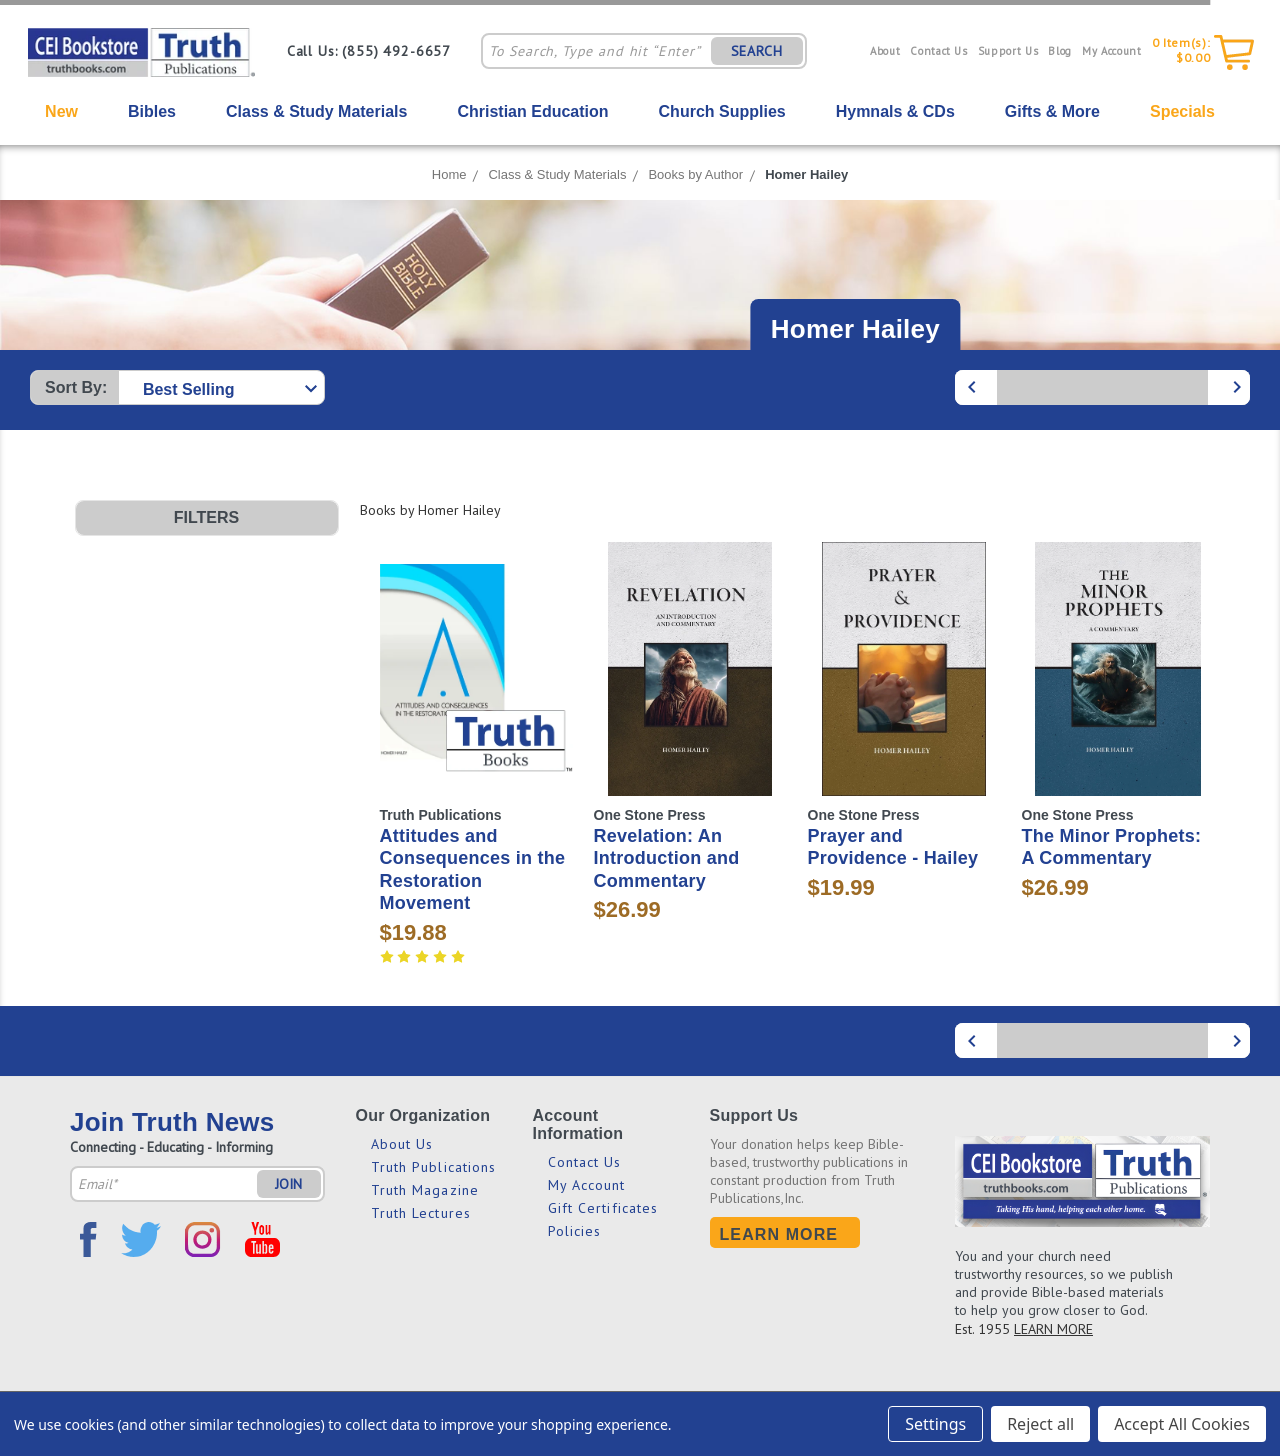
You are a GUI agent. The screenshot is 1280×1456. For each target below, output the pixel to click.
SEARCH (757, 51)
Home (449, 174)
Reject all (1040, 1424)
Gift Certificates (603, 1208)
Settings (935, 1424)
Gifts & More (1052, 111)
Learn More (779, 1234)
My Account (1112, 51)
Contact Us (939, 51)
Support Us (1008, 51)
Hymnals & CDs (895, 111)
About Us (402, 1144)
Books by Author (695, 174)
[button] (207, 518)
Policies (575, 1231)
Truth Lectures (421, 1213)
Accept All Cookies (1182, 1424)
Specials (1182, 111)
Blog (1060, 51)
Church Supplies (722, 111)
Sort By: (76, 387)
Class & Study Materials (316, 111)
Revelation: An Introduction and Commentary (667, 858)
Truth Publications (434, 1167)
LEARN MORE (1053, 1329)
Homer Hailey (806, 174)
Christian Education (532, 111)
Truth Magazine (425, 1190)
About (885, 51)
